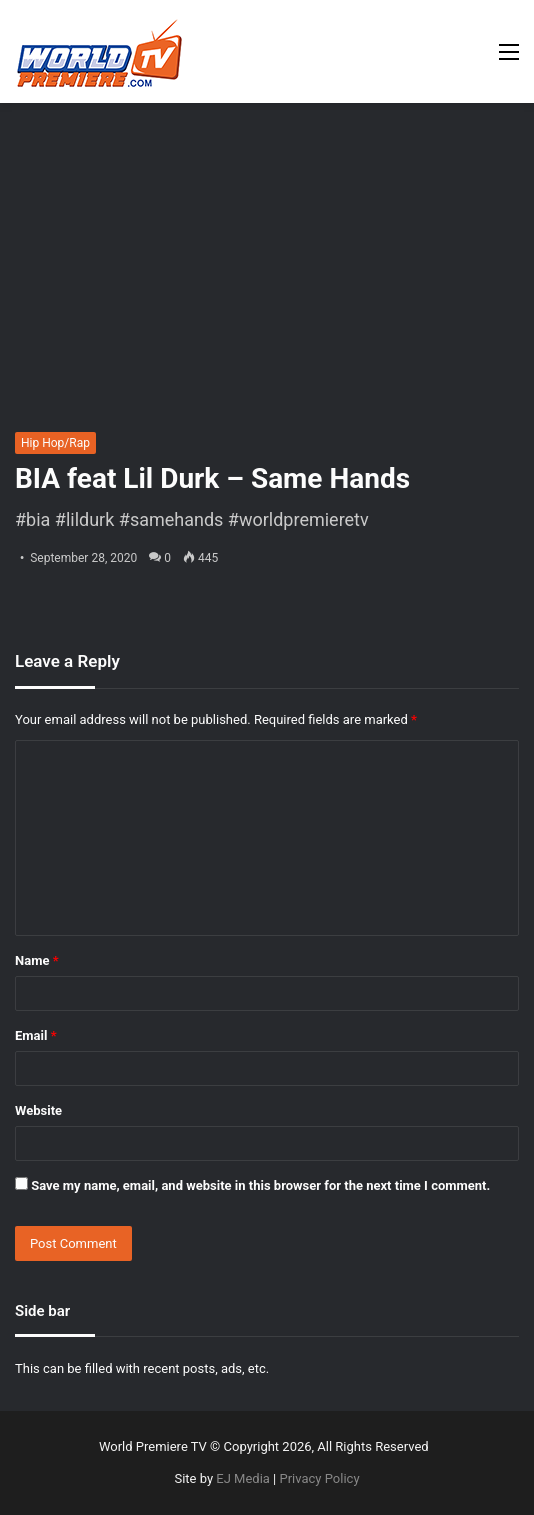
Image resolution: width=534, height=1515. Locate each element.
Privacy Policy (320, 1478)
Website (38, 1110)
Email (36, 1035)
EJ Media (243, 1478)
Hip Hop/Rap (55, 443)
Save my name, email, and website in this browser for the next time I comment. (260, 1185)
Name (37, 960)
